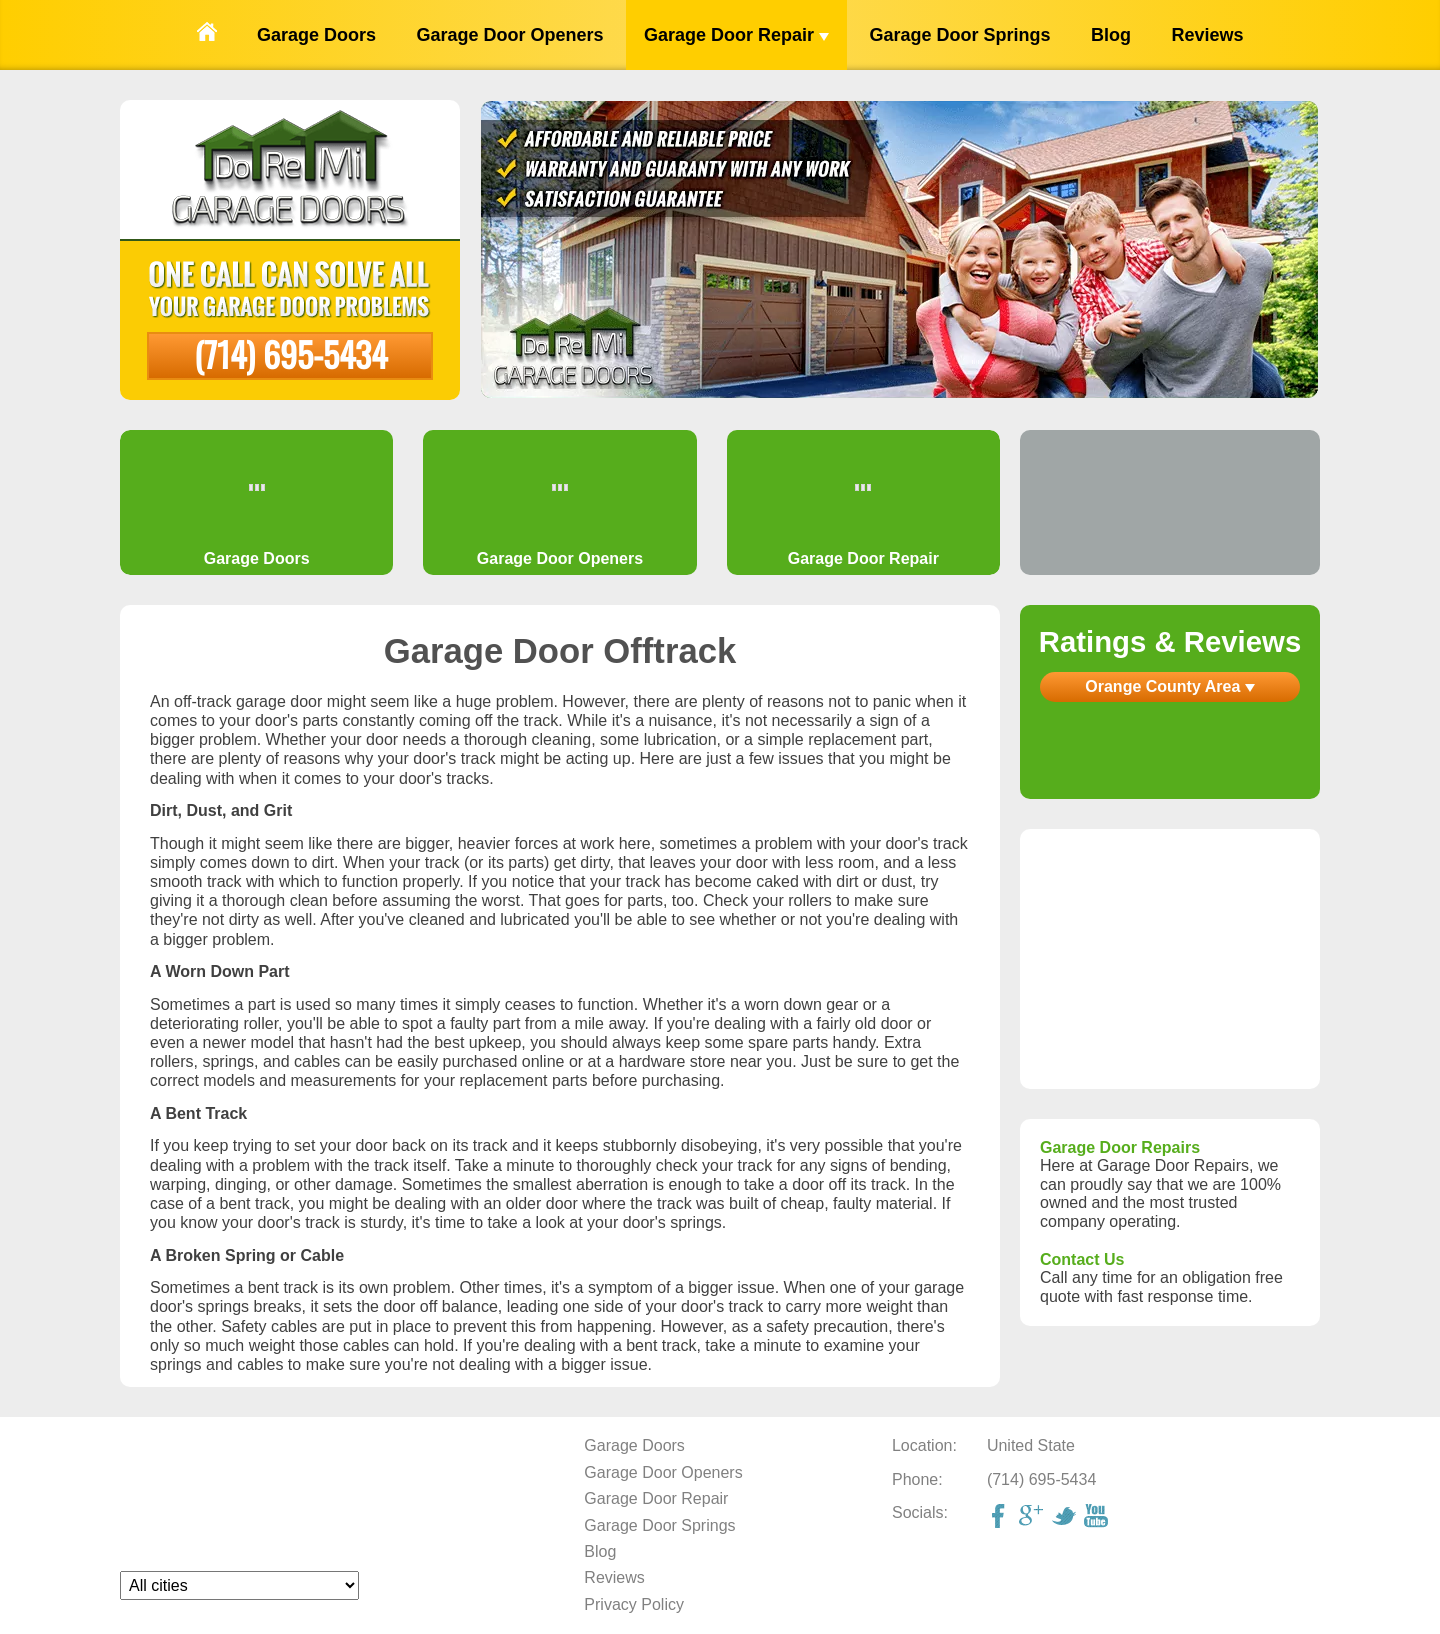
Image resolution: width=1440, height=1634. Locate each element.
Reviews (1207, 35)
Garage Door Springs (959, 35)
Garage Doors (316, 35)
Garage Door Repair (736, 35)
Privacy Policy (634, 1604)
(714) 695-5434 (290, 353)
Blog (1111, 35)
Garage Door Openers (509, 35)
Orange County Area (1169, 686)
